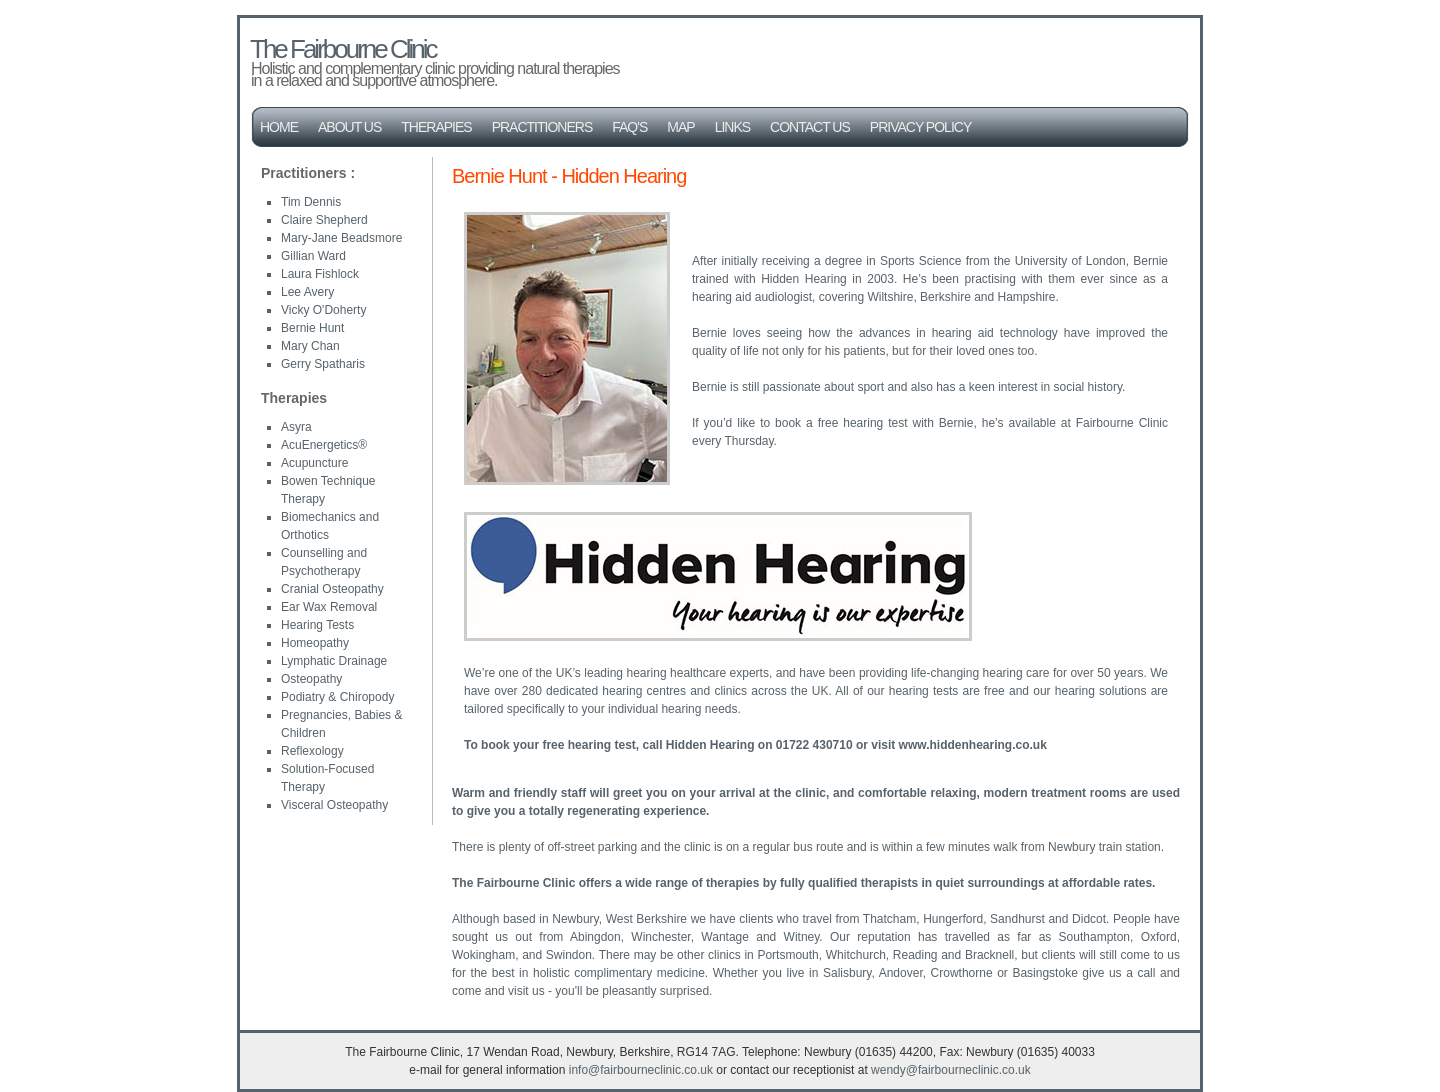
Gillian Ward (313, 256)
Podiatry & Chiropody (337, 697)
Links (732, 127)
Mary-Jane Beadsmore (341, 238)
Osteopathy (311, 679)
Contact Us (810, 127)
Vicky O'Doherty (323, 310)
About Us (349, 127)
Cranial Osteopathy (332, 589)
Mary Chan (310, 346)
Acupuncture (314, 463)
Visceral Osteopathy (334, 805)
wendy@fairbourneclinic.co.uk (951, 1070)
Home (279, 127)
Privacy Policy (920, 127)
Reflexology (312, 751)
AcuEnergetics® (324, 445)
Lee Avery (307, 292)
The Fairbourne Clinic (343, 49)
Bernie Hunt (312, 328)
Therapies (436, 127)
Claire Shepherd (324, 220)
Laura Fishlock (320, 274)
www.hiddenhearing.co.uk (973, 745)
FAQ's (629, 127)
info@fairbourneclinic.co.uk (641, 1070)
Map (680, 127)
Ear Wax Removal (329, 607)
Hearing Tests (317, 625)
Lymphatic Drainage (334, 661)
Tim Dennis (311, 202)
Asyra (296, 427)
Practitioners (542, 127)
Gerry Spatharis (323, 364)
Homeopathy (315, 643)
